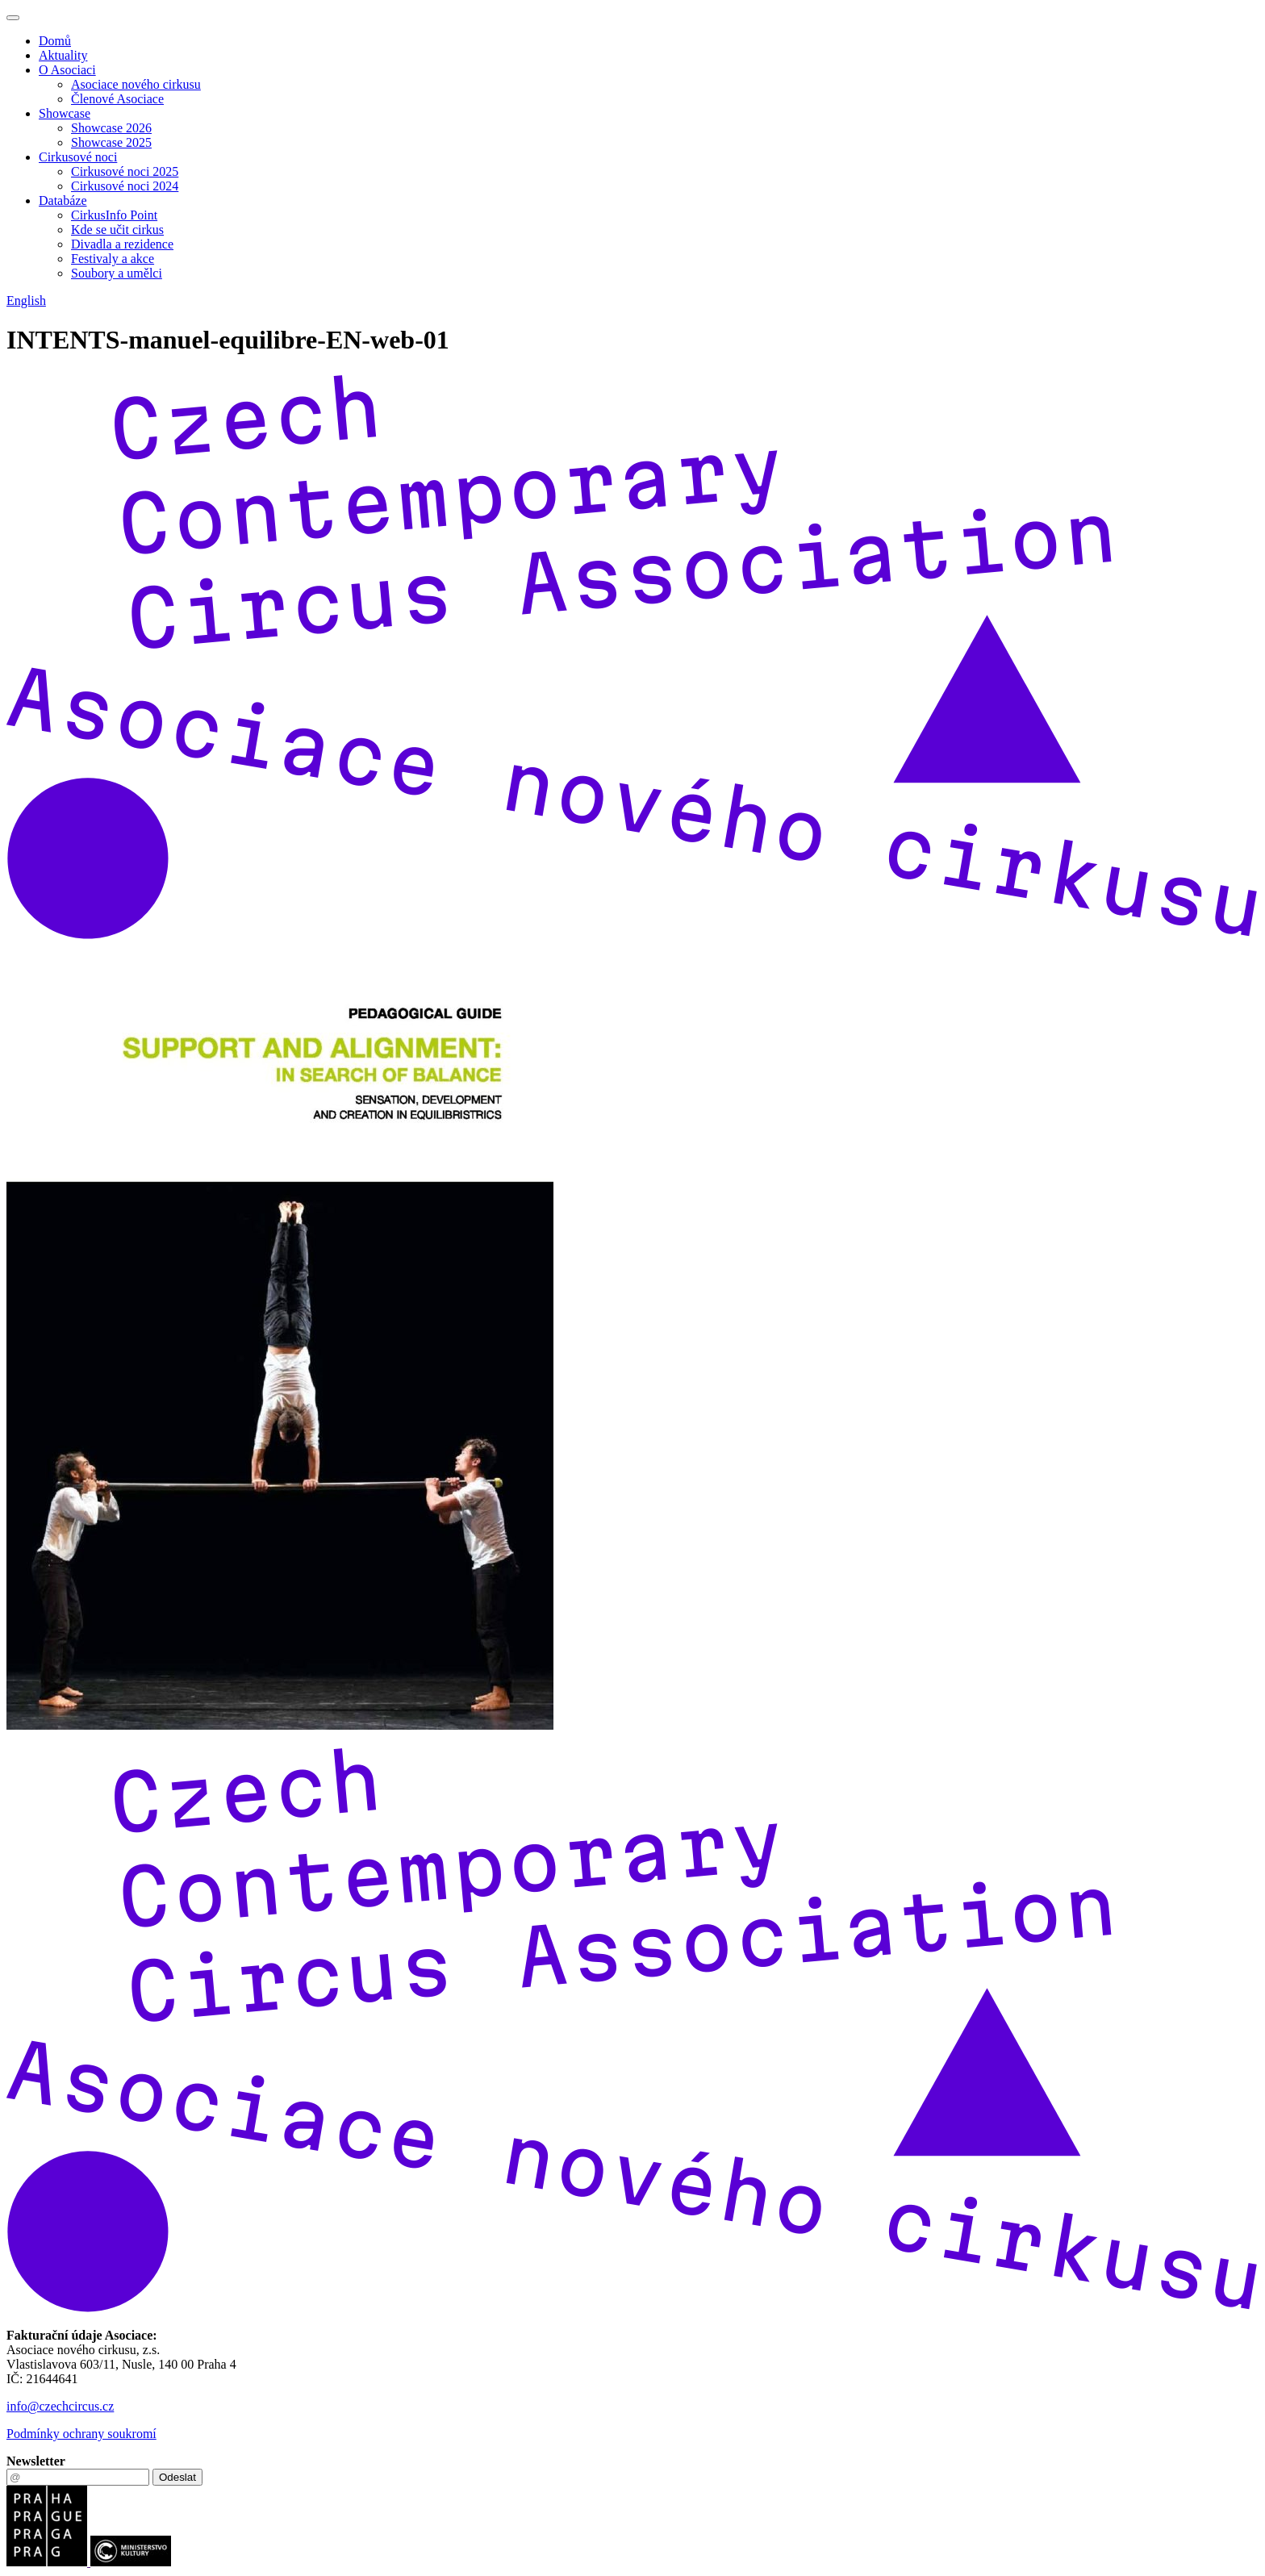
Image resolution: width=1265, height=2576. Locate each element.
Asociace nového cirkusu (136, 84)
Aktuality (63, 55)
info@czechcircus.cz (60, 2406)
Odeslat (177, 2477)
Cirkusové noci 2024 (124, 186)
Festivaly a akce (112, 258)
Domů (55, 41)
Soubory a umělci (116, 273)
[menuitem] (649, 41)
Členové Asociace (117, 99)
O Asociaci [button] (67, 70)
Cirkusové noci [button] (78, 157)
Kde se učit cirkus (117, 229)
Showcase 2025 (111, 142)
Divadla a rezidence (122, 244)
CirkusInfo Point (114, 215)
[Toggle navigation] (12, 17)
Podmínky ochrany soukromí (81, 2433)
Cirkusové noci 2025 (124, 171)
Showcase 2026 (111, 128)
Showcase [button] (64, 113)
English (26, 300)
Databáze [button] (63, 200)
